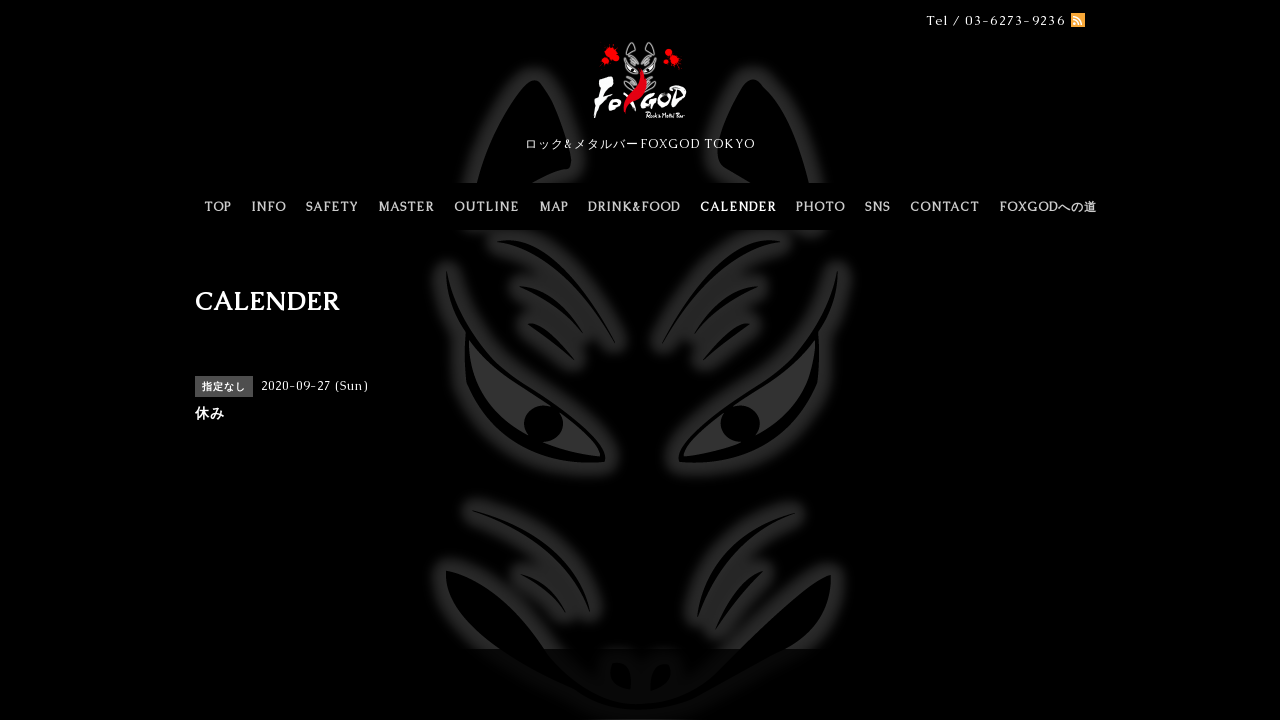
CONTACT (944, 207)
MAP (553, 207)
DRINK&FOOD (634, 207)
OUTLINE (486, 207)
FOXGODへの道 (1048, 207)
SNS (877, 207)
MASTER (406, 207)
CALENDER (738, 207)
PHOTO (820, 207)
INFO (268, 207)
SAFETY (332, 207)
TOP (217, 207)
